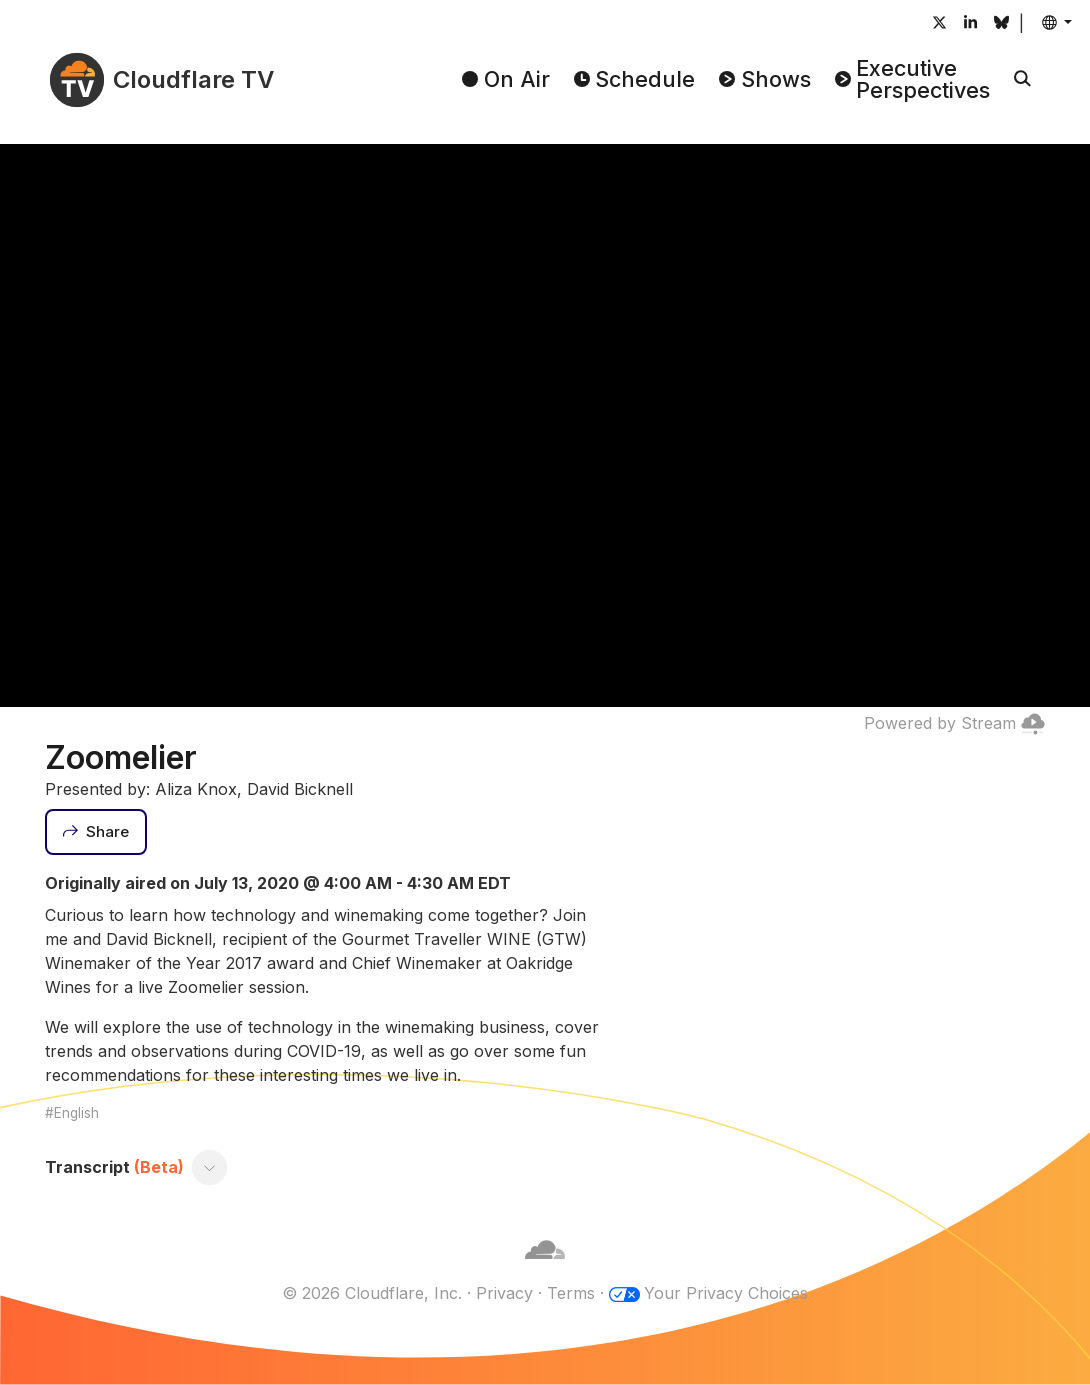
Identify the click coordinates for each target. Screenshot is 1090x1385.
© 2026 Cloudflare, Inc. (372, 1293)
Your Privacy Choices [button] (726, 1293)
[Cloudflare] (545, 1269)
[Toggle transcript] (210, 1167)
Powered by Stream (954, 723)
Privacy (504, 1293)
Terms (571, 1293)
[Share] (96, 832)
